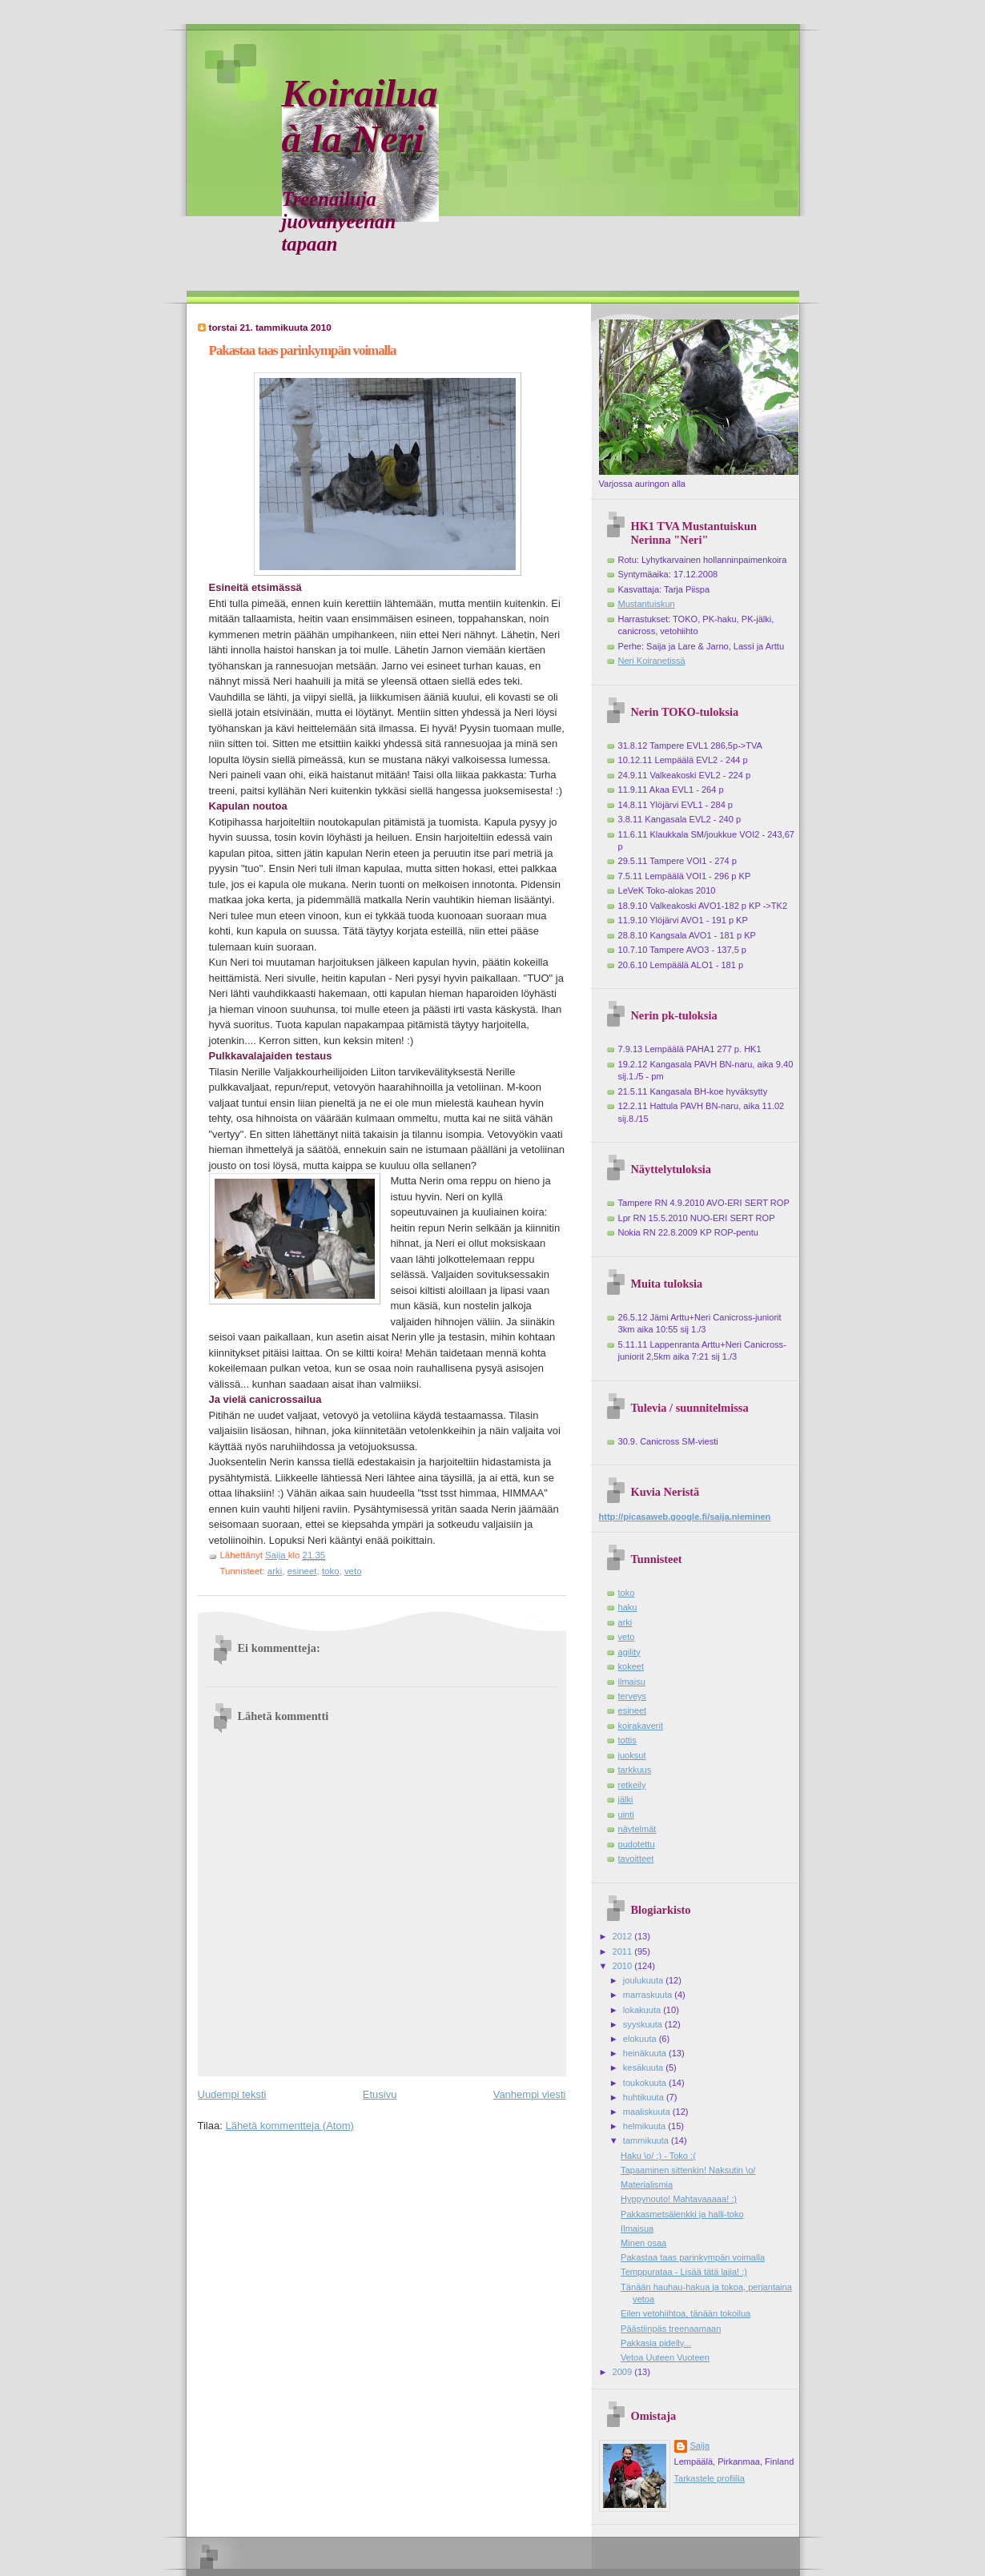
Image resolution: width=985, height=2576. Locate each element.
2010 (624, 1966)
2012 (624, 1936)
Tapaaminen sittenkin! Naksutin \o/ (688, 2170)
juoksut (632, 1755)
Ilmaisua (637, 2228)
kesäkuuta (644, 2067)
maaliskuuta (648, 2111)
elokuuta (641, 2039)
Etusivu (380, 2094)
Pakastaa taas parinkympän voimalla (693, 2257)
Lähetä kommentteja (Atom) (289, 2126)
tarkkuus (635, 1769)
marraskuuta (648, 1994)
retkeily (632, 1785)
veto (353, 1571)
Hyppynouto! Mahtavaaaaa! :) (679, 2199)
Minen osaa (643, 2243)
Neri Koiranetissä (651, 660)
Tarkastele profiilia (709, 2478)
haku (627, 1607)
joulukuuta (644, 1980)
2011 (624, 1951)
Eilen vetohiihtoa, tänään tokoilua (685, 2313)
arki (274, 1571)
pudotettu (636, 1844)
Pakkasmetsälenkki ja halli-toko (682, 2214)
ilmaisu (631, 1681)
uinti (626, 1814)
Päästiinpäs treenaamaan (671, 2328)
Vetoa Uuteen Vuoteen (665, 2357)
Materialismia (647, 2184)
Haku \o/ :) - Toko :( (658, 2155)
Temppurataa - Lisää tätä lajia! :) (684, 2272)
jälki (625, 1799)
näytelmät (637, 1829)
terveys (632, 1696)
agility (629, 1652)
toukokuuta (646, 2083)
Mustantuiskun (646, 604)
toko (331, 1571)
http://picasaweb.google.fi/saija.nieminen (685, 1516)
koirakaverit (640, 1725)
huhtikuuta (644, 2097)
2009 (624, 2372)
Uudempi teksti (232, 2094)
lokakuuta (643, 2010)
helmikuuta (646, 2126)
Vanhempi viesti (529, 2094)
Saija (700, 2445)
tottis (627, 1740)
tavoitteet (636, 1858)
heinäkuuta (646, 2053)
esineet (302, 1571)
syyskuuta (644, 2024)
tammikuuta (647, 2140)
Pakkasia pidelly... (656, 2343)
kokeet (631, 1666)
